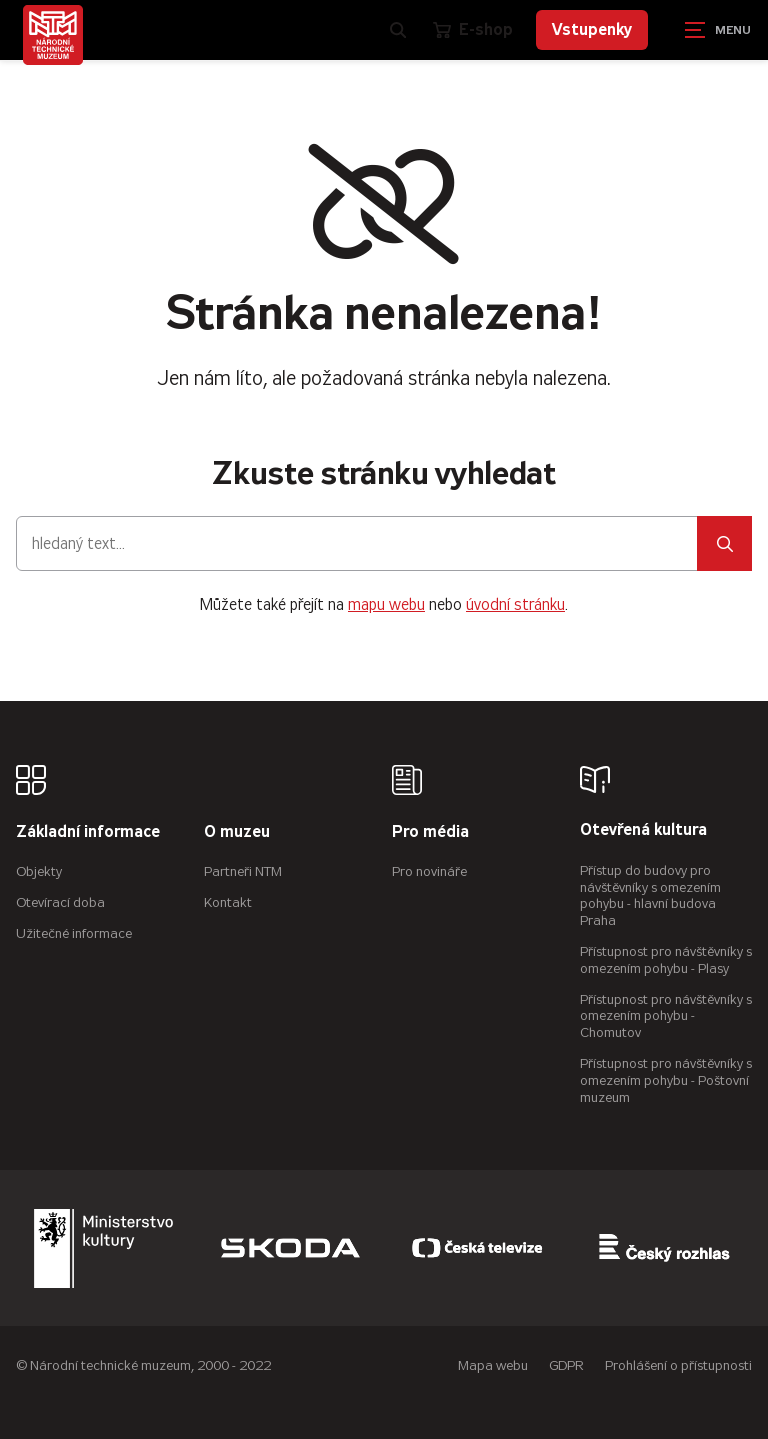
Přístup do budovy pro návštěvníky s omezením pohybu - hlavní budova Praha (650, 895)
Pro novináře (429, 871)
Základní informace (88, 832)
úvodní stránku (515, 604)
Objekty (39, 871)
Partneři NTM (243, 871)
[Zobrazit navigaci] (718, 30)
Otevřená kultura (643, 830)
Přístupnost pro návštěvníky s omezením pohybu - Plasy (666, 960)
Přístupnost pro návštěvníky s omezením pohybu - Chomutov (666, 1016)
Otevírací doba (60, 902)
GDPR (566, 1365)
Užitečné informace (74, 933)
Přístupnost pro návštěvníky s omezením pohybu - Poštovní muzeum (666, 1080)
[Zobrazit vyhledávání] (398, 30)
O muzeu (237, 832)
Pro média (430, 832)
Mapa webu (493, 1365)
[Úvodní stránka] (53, 35)
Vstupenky (592, 29)
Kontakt (228, 902)
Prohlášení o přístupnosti (678, 1365)
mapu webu (386, 604)
